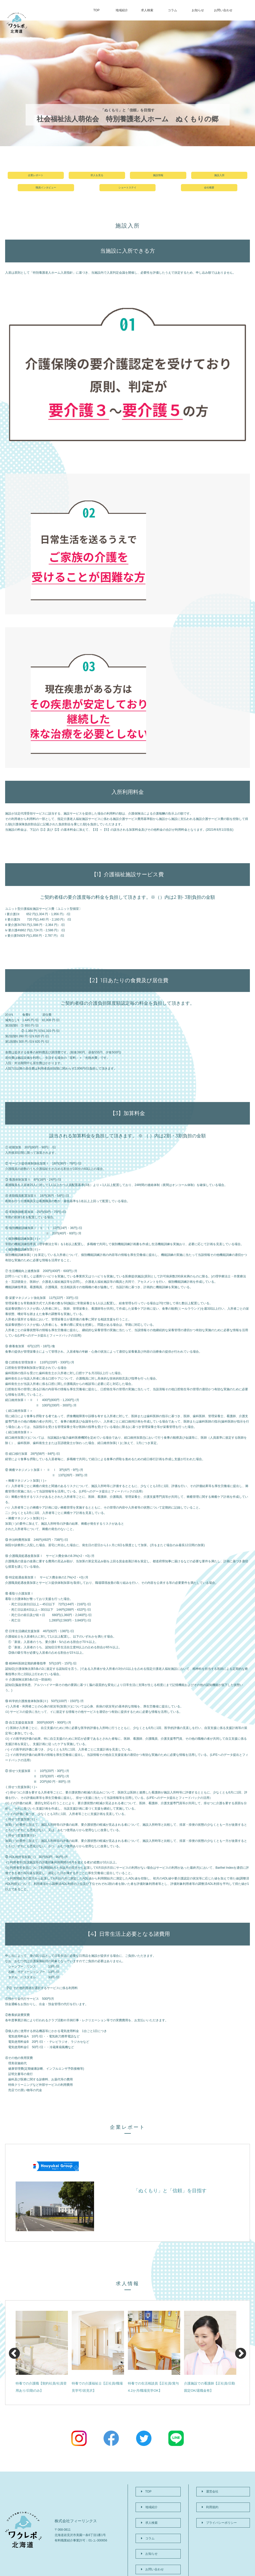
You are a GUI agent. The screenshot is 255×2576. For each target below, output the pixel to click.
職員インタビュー (45, 197)
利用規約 (207, 2509)
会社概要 (209, 197)
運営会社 (207, 2500)
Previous (13, 2365)
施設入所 (219, 178)
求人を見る (97, 178)
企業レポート (35, 178)
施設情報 (158, 178)
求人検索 (147, 10)
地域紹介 (122, 10)
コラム (172, 10)
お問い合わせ (223, 10)
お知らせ (198, 10)
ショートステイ (127, 197)
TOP (96, 10)
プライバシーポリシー (216, 2519)
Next (239, 2365)
